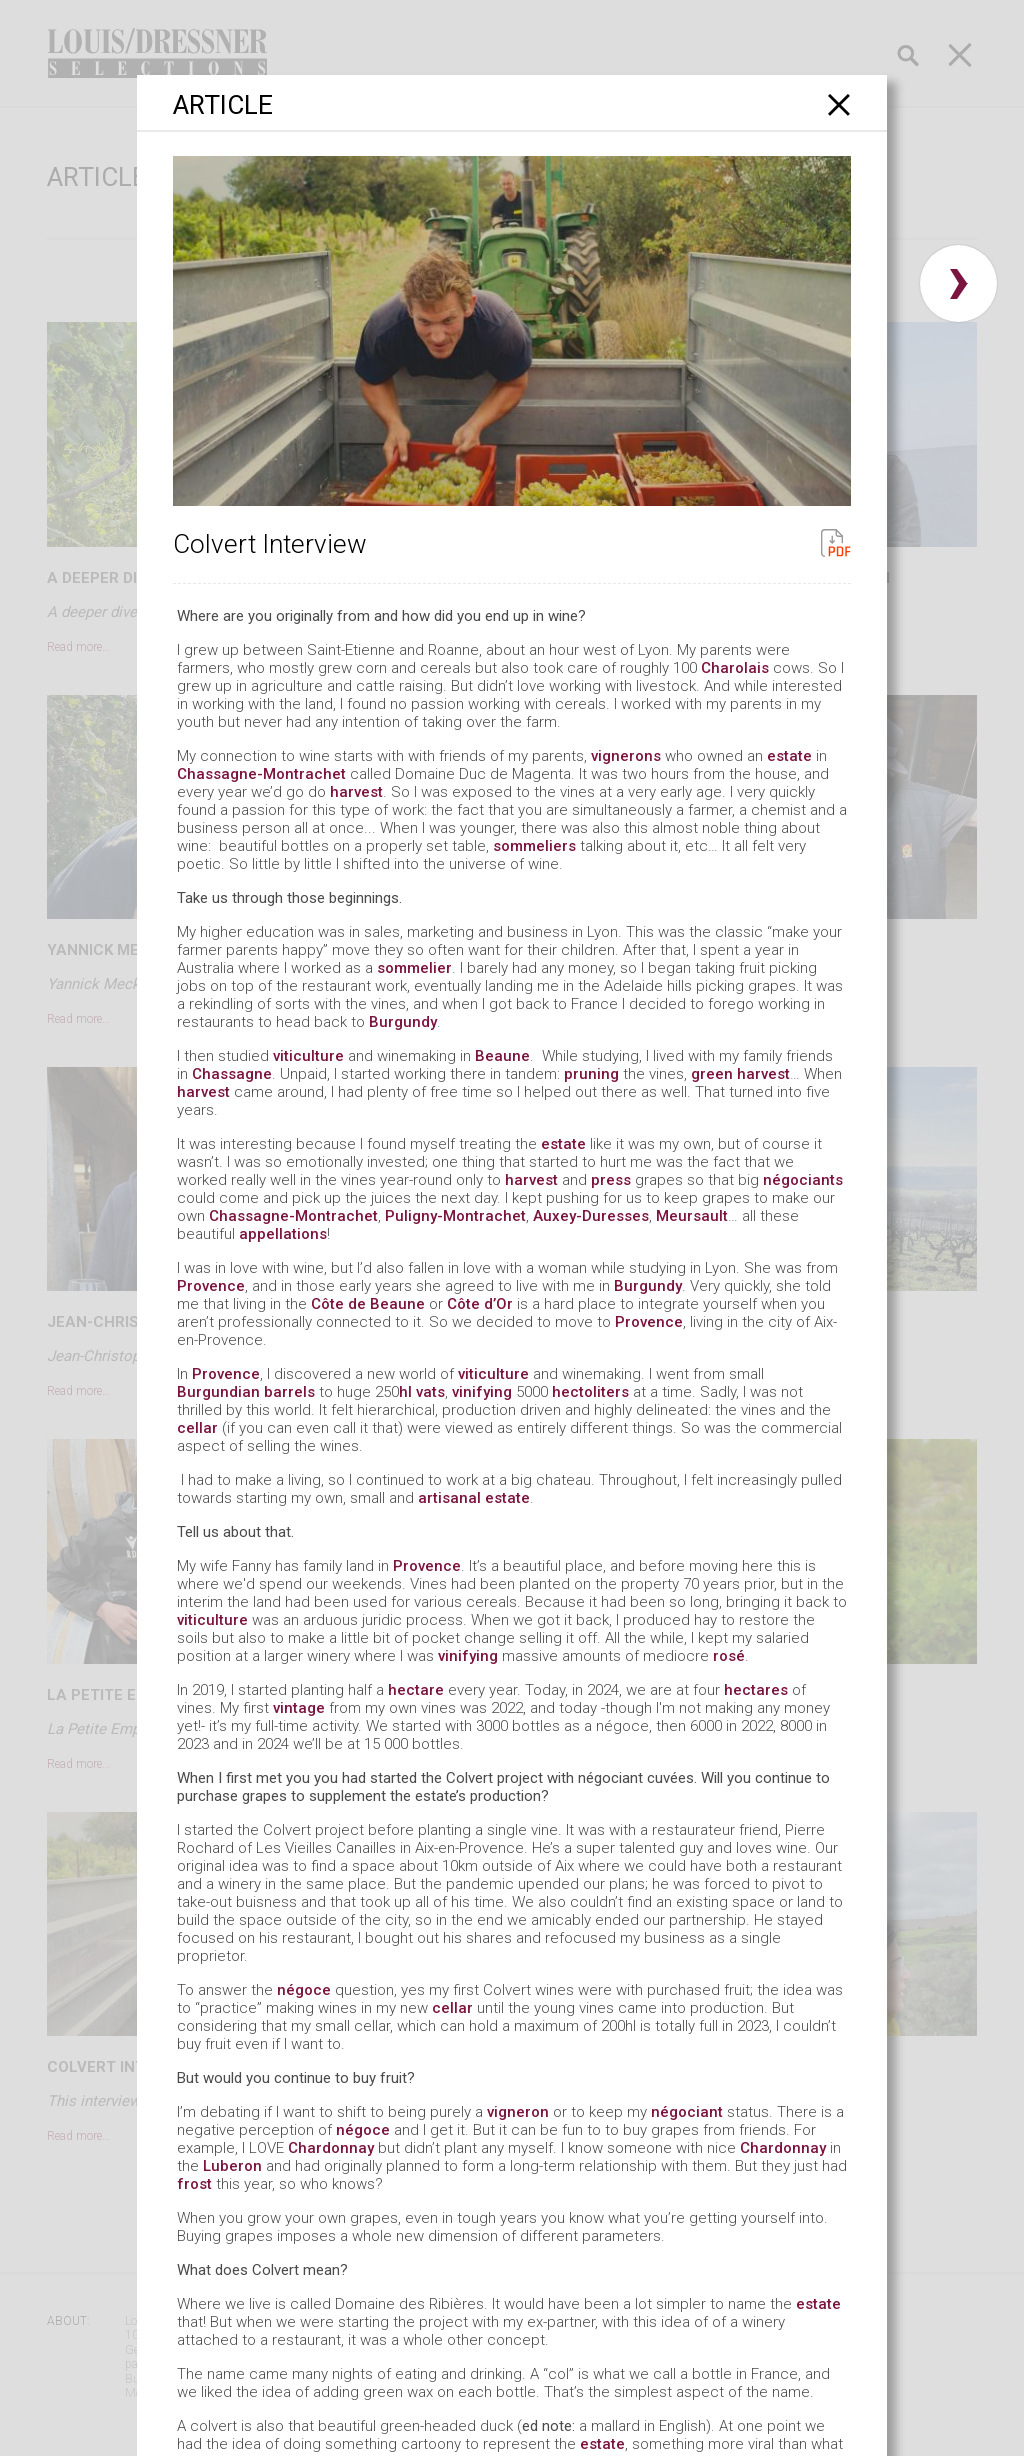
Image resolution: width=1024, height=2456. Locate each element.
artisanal (449, 1498)
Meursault (692, 1216)
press (611, 1180)
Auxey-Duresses (591, 1216)
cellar (197, 1428)
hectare (416, 1690)
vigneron (518, 2112)
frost (194, 2184)
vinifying (482, 1392)
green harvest (740, 1074)
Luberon (232, 2166)
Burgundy (403, 1022)
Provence (211, 1286)
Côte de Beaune (368, 1304)
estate (789, 756)
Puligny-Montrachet (455, 1216)
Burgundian (218, 1392)
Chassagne (232, 1074)
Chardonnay (331, 2148)
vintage (299, 1708)
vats (430, 1392)
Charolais (735, 668)
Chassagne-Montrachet (261, 774)
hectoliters (590, 1392)
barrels (289, 1392)
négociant (687, 2112)
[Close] (839, 104)
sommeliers (534, 846)
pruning (591, 1074)
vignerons (626, 756)
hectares (756, 1690)
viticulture (308, 1056)
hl (405, 1392)
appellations (283, 1234)
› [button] (958, 283)
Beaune (502, 1056)
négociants (803, 1180)
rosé (729, 1656)
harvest (356, 792)
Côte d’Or (480, 1304)
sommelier (414, 968)
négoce (304, 1990)
